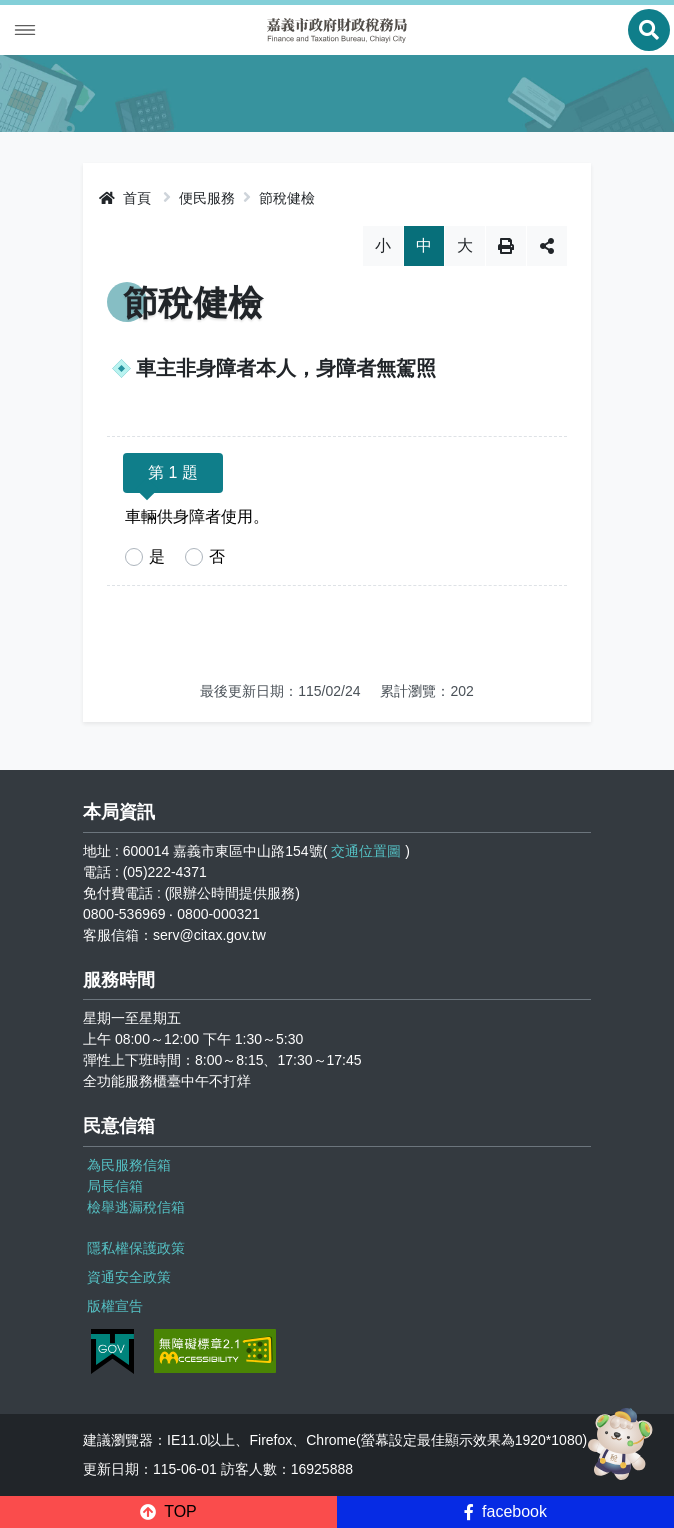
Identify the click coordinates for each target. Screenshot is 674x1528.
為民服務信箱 (129, 1165)
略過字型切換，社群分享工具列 (337, 225)
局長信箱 (115, 1186)
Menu (25, 30)
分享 (547, 246)
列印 (506, 246)
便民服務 (207, 198)
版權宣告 (115, 1306)
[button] (168, 1512)
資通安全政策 (129, 1277)
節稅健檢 (287, 198)
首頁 (125, 198)
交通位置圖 (366, 851)
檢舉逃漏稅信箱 (136, 1207)
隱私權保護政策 (136, 1248)
